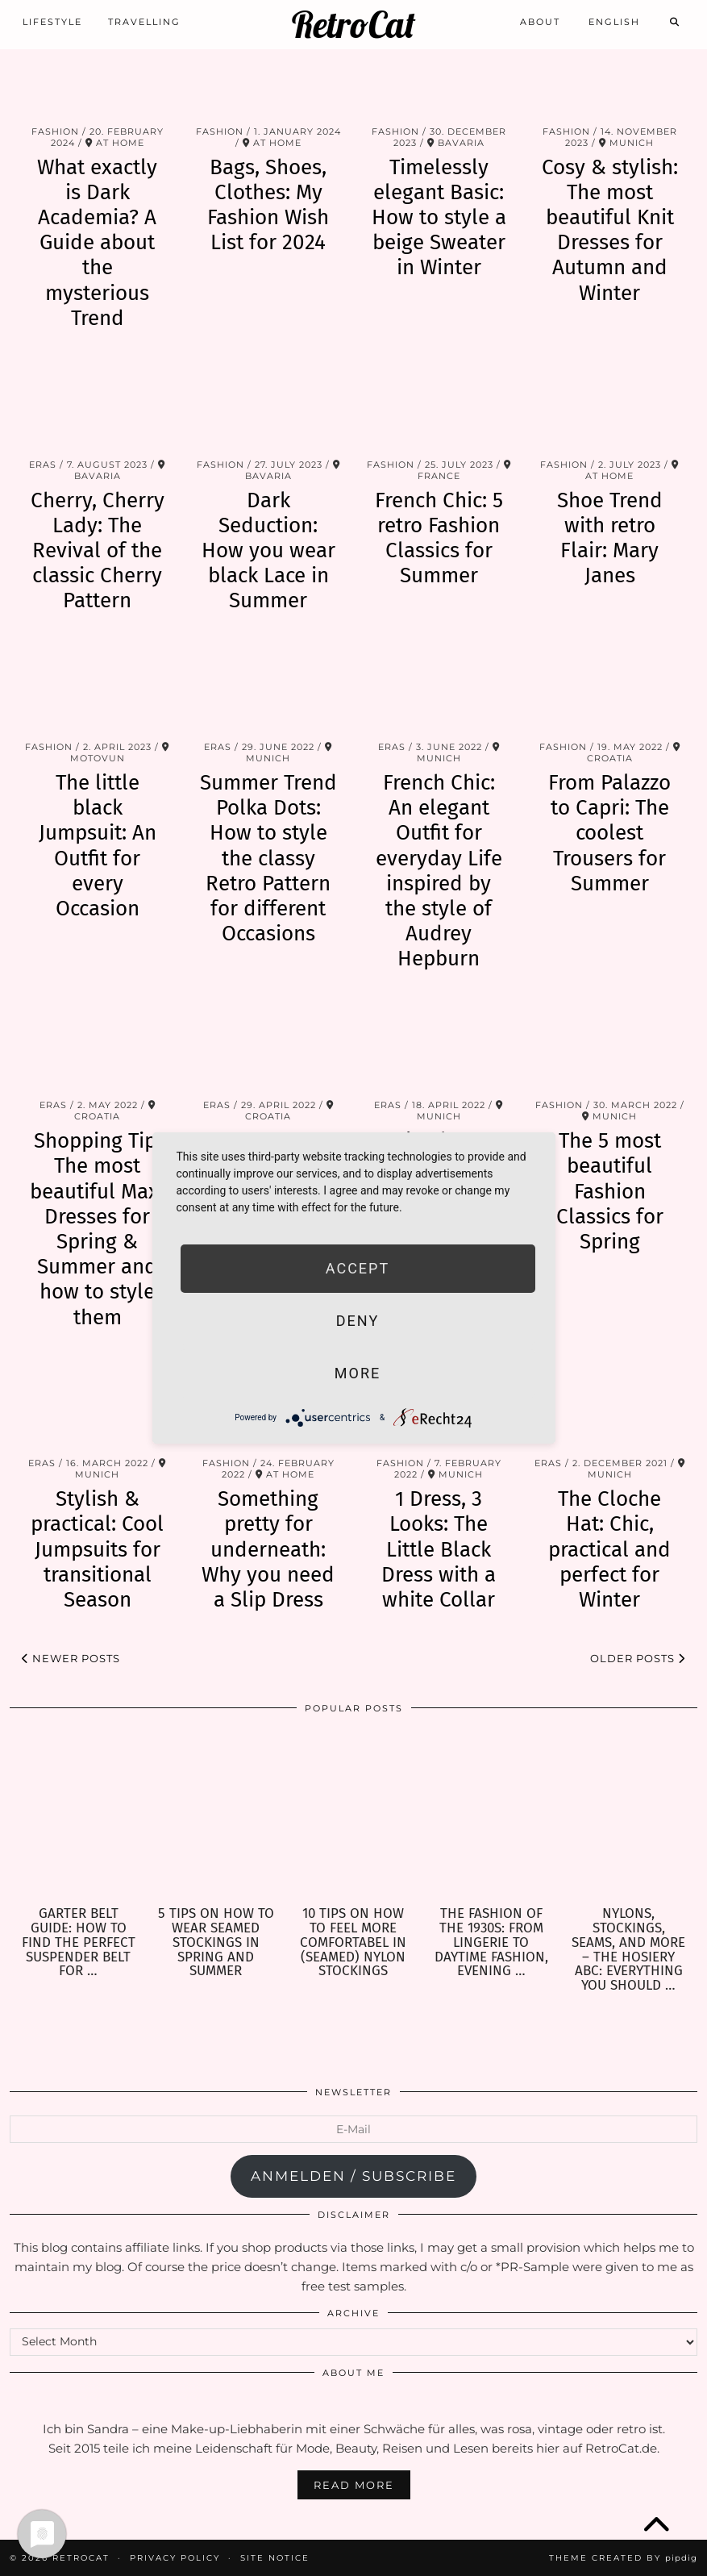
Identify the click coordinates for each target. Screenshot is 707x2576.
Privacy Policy (175, 2558)
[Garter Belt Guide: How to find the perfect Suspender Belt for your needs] (78, 1816)
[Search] (675, 21)
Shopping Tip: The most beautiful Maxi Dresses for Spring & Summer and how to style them (97, 1228)
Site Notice (275, 2558)
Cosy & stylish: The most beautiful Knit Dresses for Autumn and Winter (610, 230)
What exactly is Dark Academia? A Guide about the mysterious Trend (97, 243)
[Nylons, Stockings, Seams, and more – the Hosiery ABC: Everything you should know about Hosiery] (628, 1816)
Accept (357, 1268)
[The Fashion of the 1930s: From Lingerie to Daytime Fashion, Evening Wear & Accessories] (491, 1816)
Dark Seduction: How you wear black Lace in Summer (268, 551)
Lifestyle (52, 21)
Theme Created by (623, 2558)
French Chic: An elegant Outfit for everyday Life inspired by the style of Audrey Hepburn (439, 870)
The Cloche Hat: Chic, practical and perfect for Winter (609, 1549)
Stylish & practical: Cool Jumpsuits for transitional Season (97, 1549)
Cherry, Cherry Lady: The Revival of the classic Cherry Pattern (97, 551)
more (358, 1373)
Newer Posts (71, 1658)
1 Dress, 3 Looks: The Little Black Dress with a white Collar (438, 1549)
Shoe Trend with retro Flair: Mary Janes (610, 538)
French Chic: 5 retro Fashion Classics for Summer (439, 538)
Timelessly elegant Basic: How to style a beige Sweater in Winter (439, 218)
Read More (354, 2484)
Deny (357, 1320)
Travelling (144, 21)
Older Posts (637, 1658)
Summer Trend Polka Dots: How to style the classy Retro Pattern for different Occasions (268, 858)
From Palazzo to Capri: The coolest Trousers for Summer (609, 833)
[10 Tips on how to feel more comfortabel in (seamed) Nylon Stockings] (353, 1816)
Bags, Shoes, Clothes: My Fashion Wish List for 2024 (268, 205)
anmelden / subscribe (353, 2176)
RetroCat (353, 24)
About (540, 21)
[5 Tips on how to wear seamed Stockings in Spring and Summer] (216, 1816)
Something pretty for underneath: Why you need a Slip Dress (268, 1549)
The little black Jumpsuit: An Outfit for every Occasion (97, 845)
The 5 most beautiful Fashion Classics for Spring (609, 1191)
